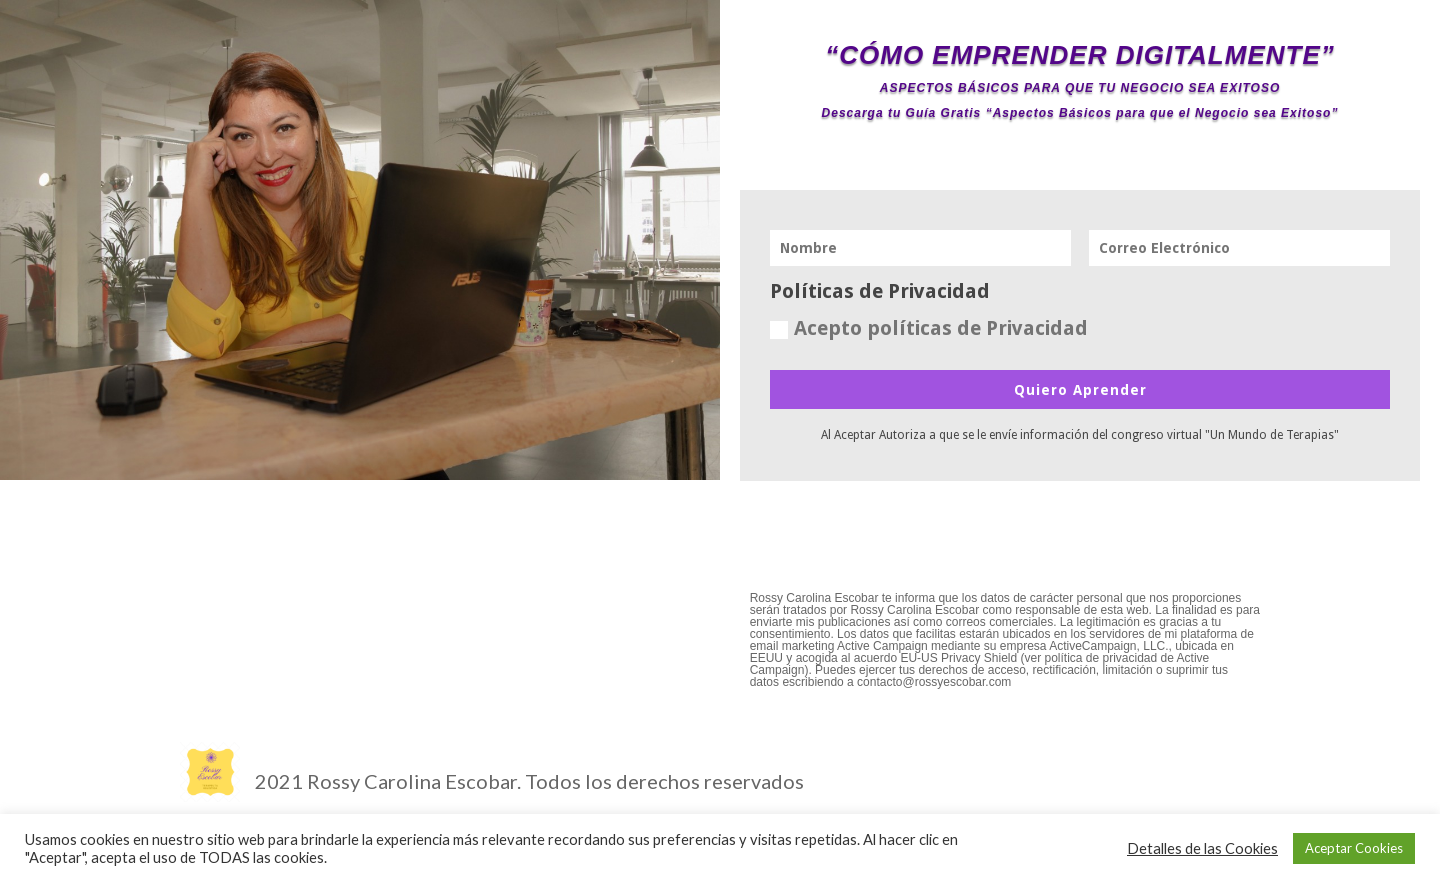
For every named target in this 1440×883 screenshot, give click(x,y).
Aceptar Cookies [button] (1354, 848)
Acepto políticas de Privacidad (929, 328)
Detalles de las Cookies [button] (1202, 848)
